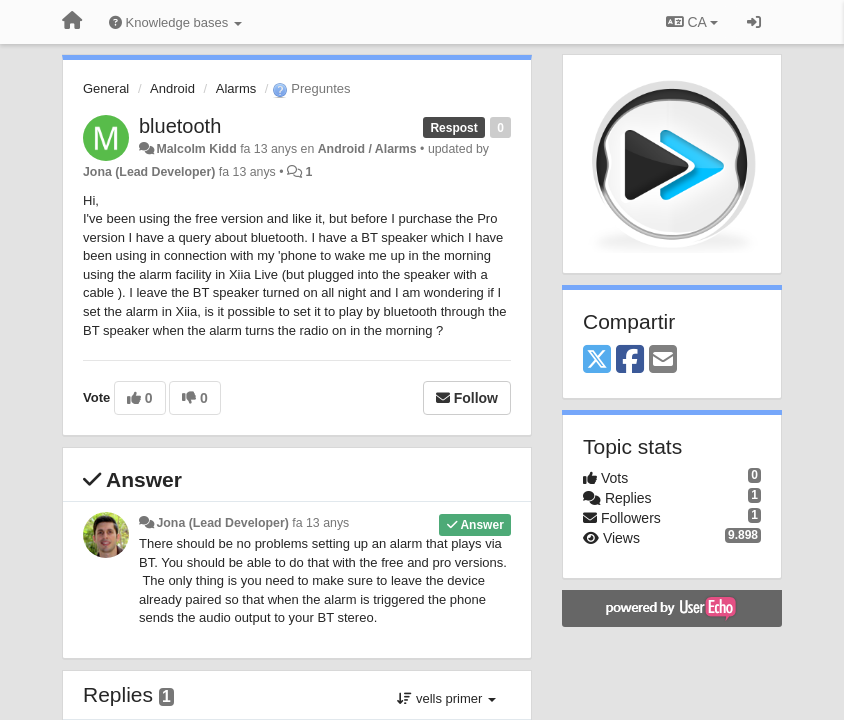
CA (692, 22)
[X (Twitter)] (597, 360)
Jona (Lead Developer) (149, 172)
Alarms (236, 88)
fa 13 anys (320, 523)
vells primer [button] (446, 698)
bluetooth (180, 126)
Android (172, 88)
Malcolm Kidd (196, 149)
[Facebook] (630, 360)
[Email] (663, 360)
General (106, 88)
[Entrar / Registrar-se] (754, 22)
